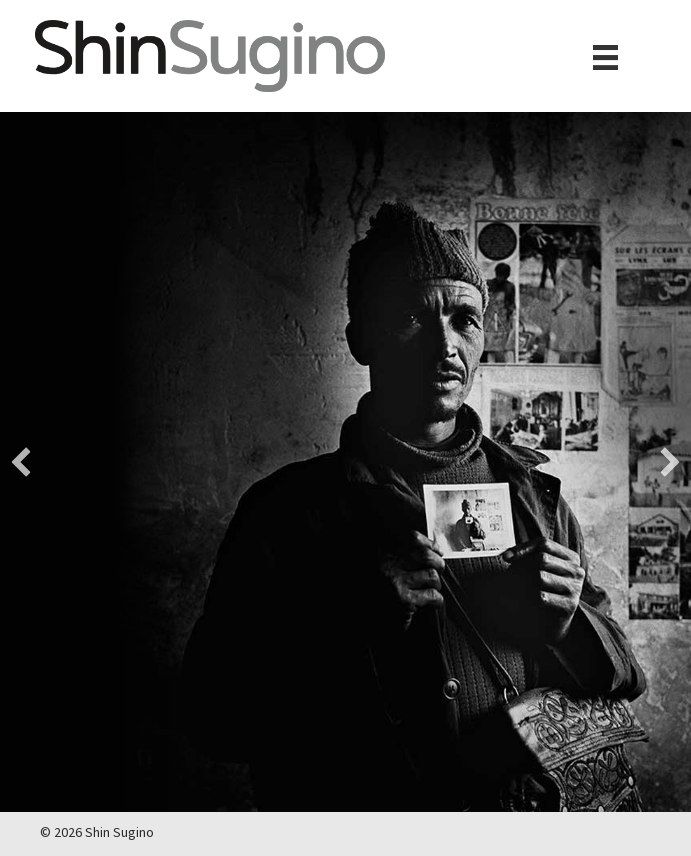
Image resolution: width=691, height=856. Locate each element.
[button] (21, 462)
